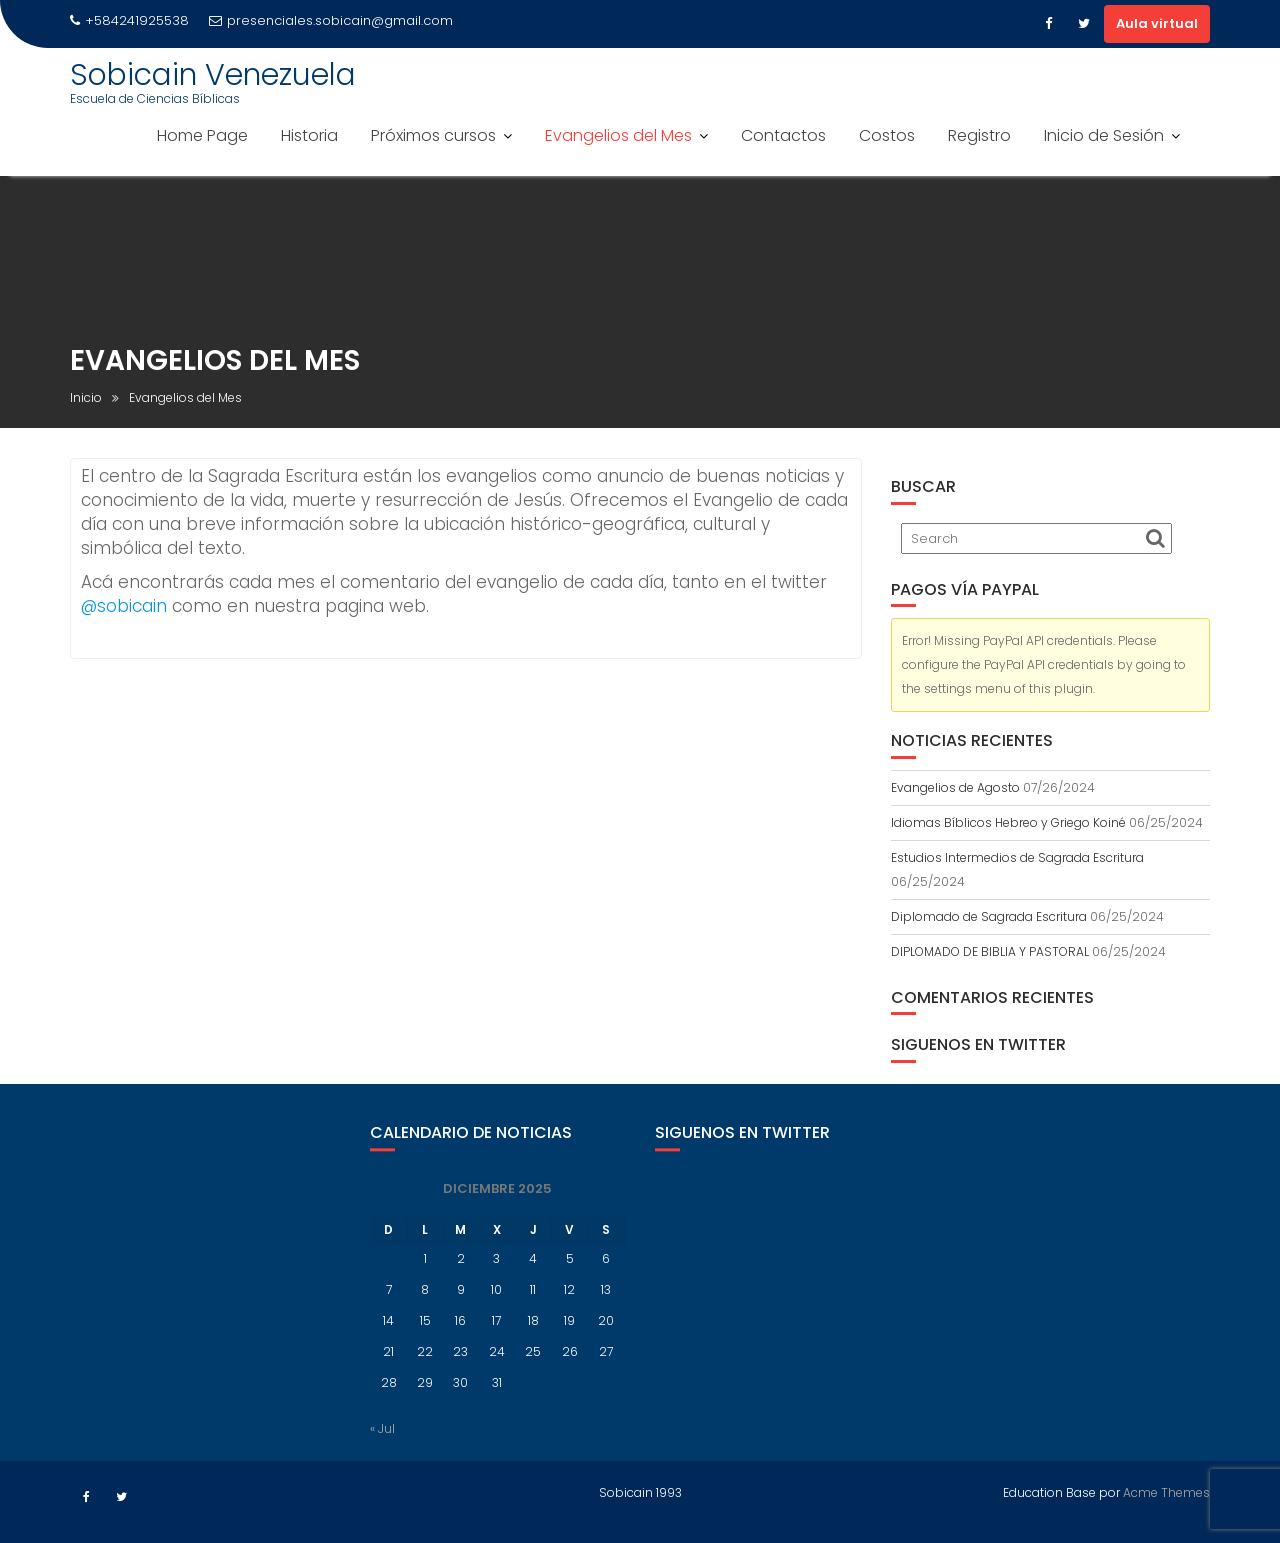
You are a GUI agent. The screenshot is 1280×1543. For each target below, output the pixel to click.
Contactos (783, 135)
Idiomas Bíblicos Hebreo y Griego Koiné (1008, 822)
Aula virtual (1157, 23)
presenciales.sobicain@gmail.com (331, 20)
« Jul (382, 1443)
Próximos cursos (433, 135)
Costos (887, 135)
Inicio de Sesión (1104, 135)
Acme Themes (1166, 1491)
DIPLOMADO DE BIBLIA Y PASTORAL (990, 951)
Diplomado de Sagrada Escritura (989, 916)
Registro (979, 135)
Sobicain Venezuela (213, 75)
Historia (309, 135)
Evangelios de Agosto (955, 787)
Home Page (202, 135)
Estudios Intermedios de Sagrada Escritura (1017, 857)
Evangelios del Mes (618, 135)
